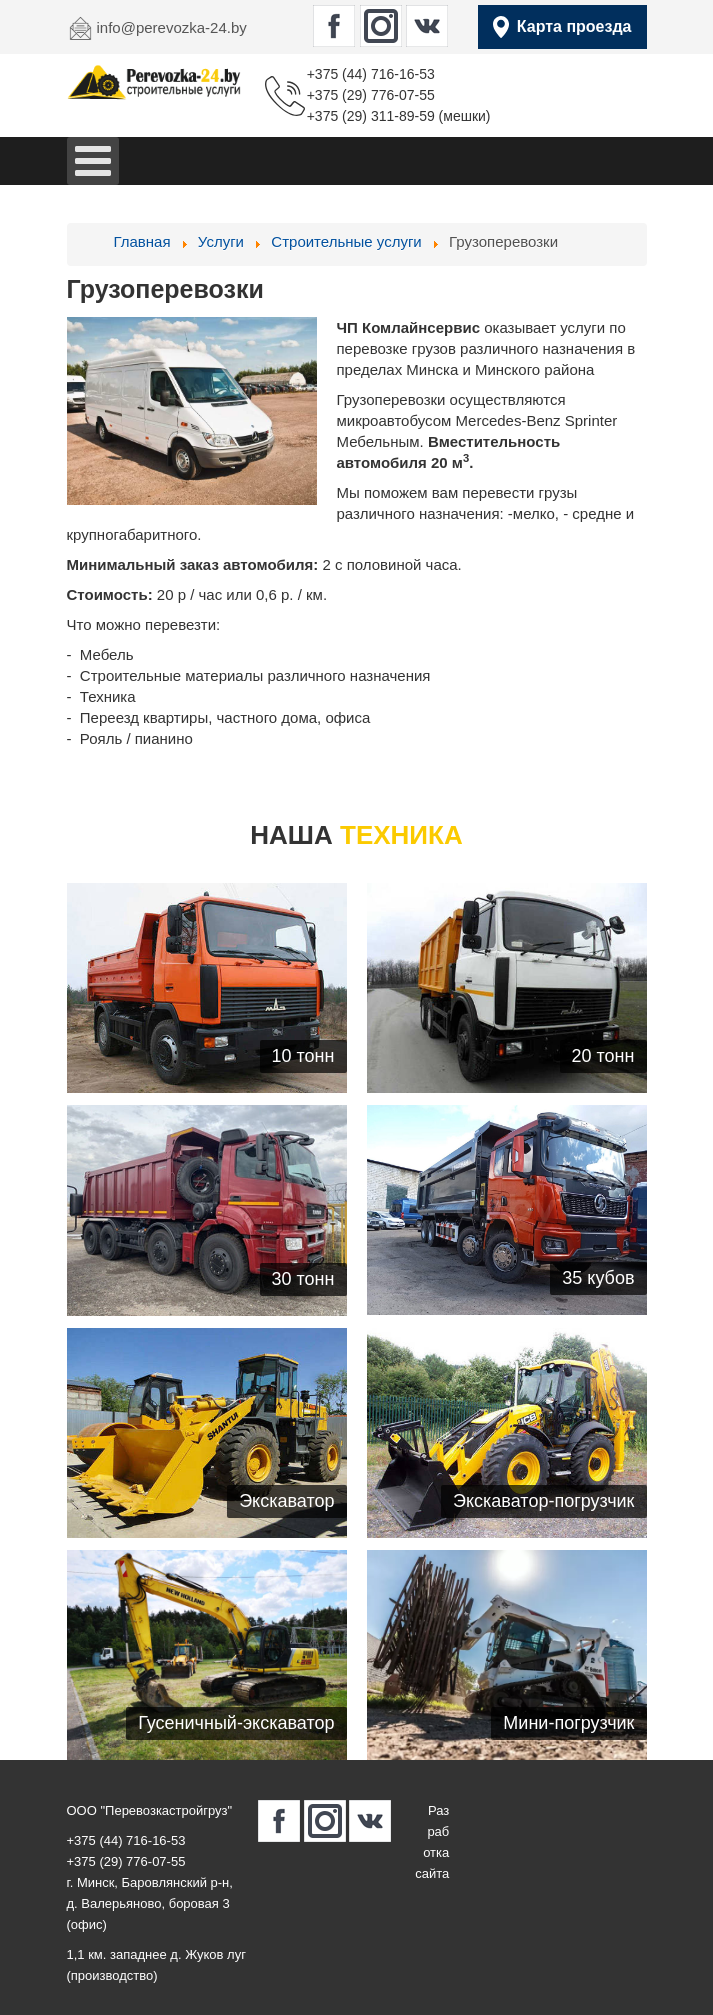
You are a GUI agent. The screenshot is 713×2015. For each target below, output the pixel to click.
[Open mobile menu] (93, 161)
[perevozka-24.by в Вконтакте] (427, 26)
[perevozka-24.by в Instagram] (381, 26)
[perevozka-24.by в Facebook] (334, 26)
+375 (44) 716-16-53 (371, 74)
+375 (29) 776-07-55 (371, 95)
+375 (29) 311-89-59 (371, 116)
